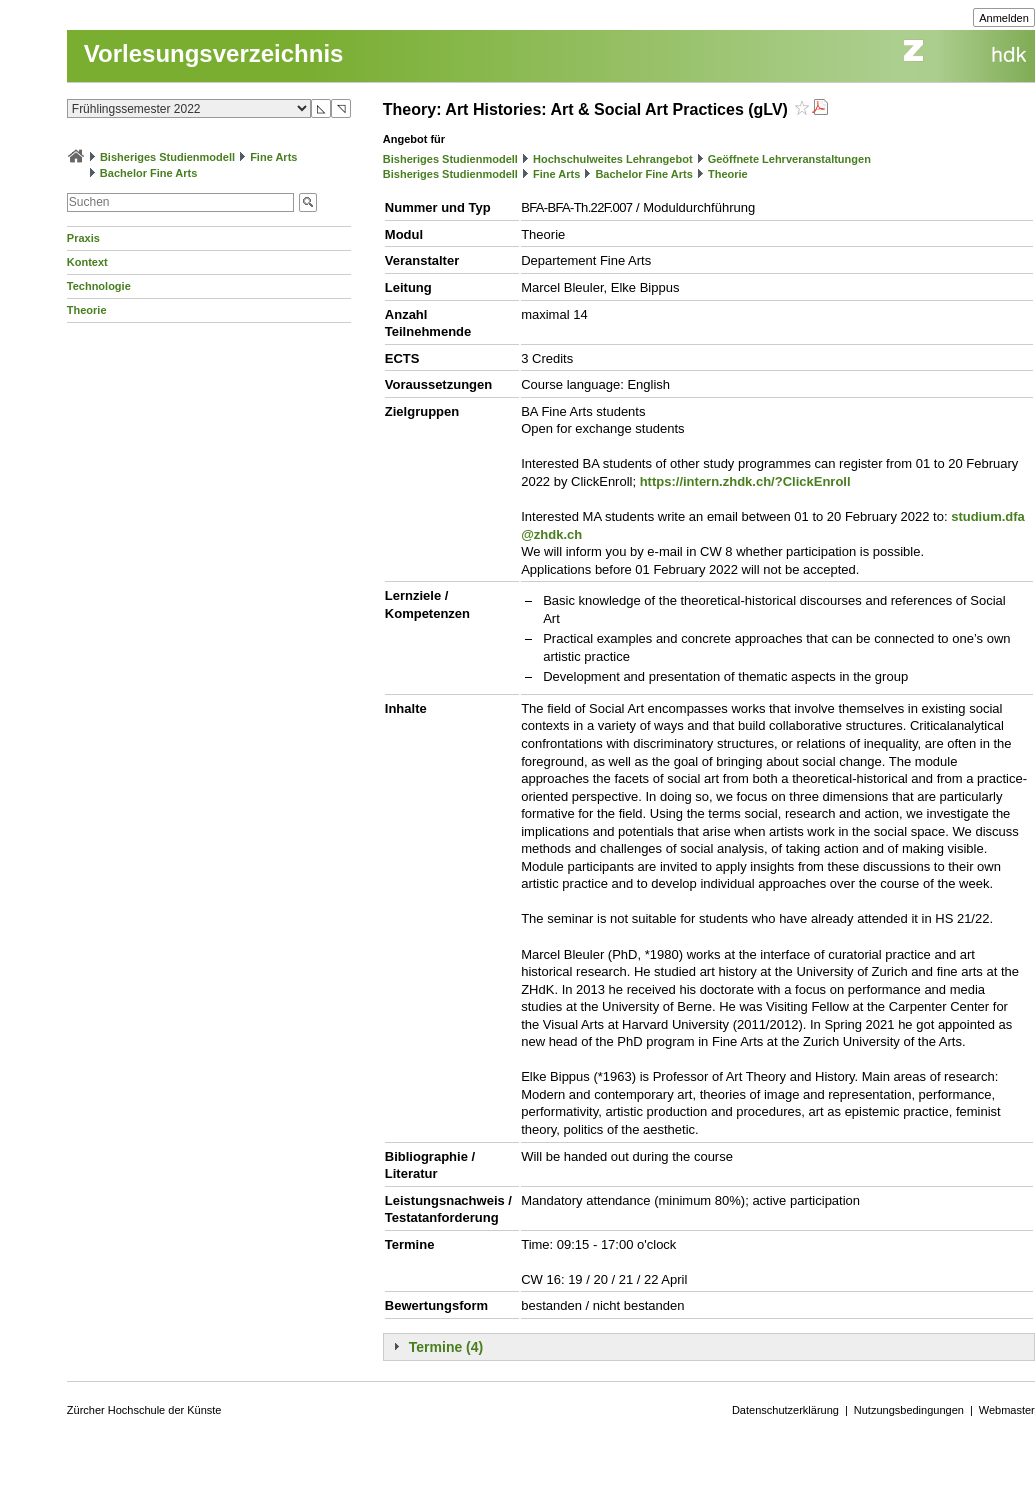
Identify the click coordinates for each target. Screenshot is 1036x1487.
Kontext (87, 262)
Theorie (87, 310)
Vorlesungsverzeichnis (214, 53)
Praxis (83, 238)
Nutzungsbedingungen (909, 1410)
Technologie (99, 286)
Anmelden (1004, 18)
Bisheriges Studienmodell (167, 157)
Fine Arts (273, 157)
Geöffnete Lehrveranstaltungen (789, 159)
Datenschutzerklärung (785, 1410)
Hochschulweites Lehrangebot (613, 159)
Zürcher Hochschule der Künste (144, 1410)
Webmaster (1007, 1410)
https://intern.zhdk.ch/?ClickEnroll (745, 481)
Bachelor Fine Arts (148, 173)
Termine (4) (446, 1347)
